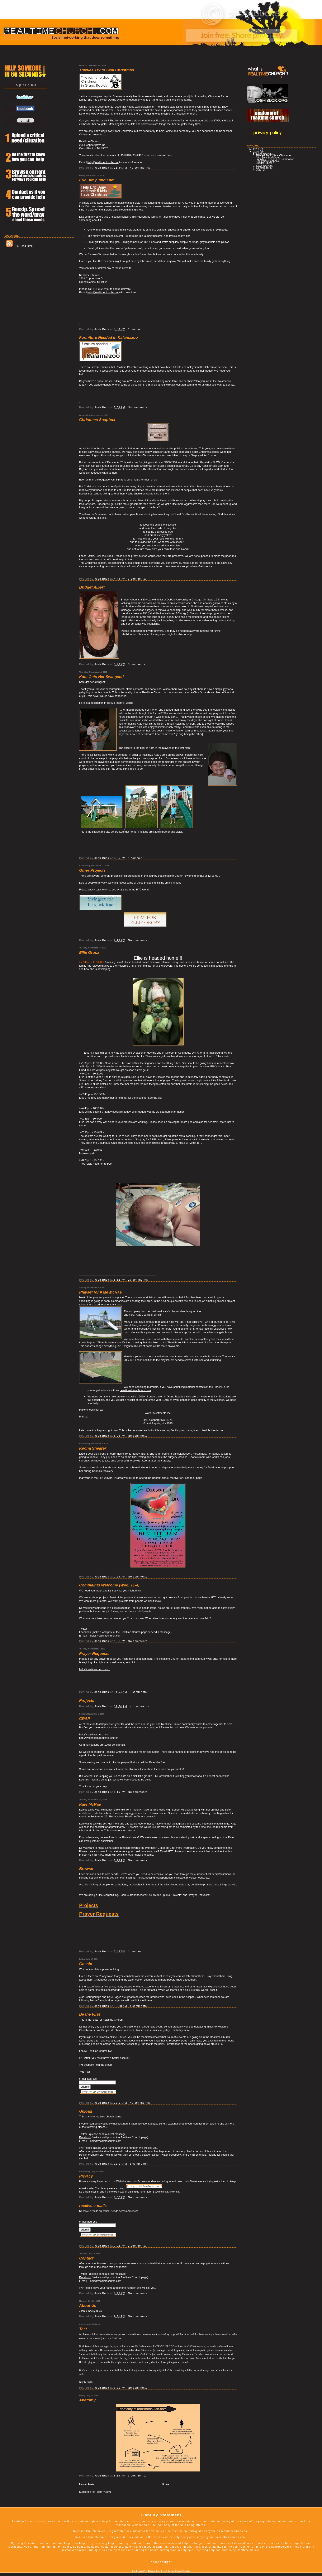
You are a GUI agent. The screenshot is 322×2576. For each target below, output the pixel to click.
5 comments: (137, 664)
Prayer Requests (94, 1654)
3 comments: (137, 578)
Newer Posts (86, 2484)
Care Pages (114, 1997)
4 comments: (139, 2005)
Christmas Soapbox (97, 420)
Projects (86, 1700)
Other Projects (92, 870)
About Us (87, 2306)
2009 (256, 151)
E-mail (83, 1635)
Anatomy (87, 2400)
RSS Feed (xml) (19, 245)
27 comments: (138, 1279)
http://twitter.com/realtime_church (98, 1737)
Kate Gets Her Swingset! (101, 677)
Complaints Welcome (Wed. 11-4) (109, 1585)
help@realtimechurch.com (103, 162)
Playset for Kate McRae (100, 1292)
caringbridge (221, 1321)
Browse (86, 1869)
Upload (85, 2111)
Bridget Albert (92, 587)
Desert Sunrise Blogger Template (175, 2571)
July (259, 169)
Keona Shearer (92, 1448)
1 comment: (137, 329)
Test (83, 2329)
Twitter (83, 1628)
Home (165, 2484)
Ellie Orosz (89, 953)
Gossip (85, 1964)
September (263, 167)
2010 (256, 149)
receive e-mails (93, 2206)
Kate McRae (90, 1804)
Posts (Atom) (103, 2491)
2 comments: (139, 1691)
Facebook (85, 1632)
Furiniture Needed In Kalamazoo (108, 337)
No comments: (140, 167)
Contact (86, 2258)
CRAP (84, 1719)
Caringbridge (93, 1997)
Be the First (89, 2014)
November (262, 166)
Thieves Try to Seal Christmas (106, 70)
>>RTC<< (204, 1321)
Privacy (86, 2176)
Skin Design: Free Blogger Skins (146, 2571)
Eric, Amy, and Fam (97, 180)
